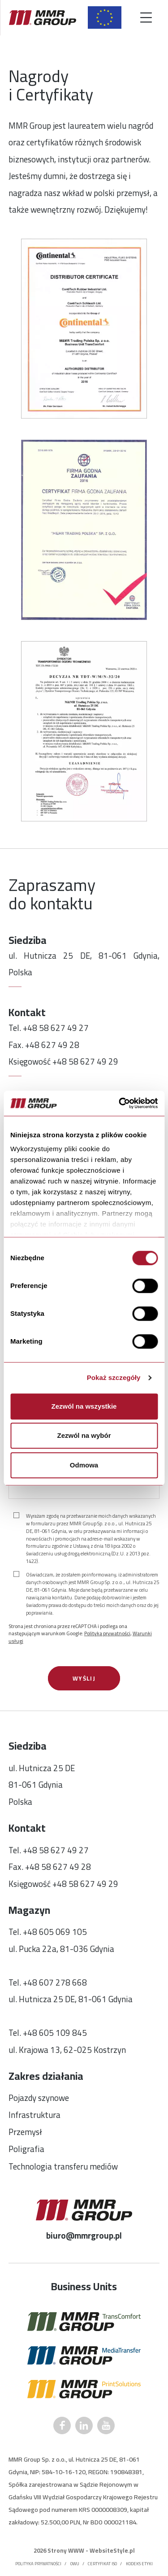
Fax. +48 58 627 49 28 (50, 1867)
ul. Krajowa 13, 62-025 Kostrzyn (67, 2050)
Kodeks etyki (139, 2563)
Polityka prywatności (107, 1633)
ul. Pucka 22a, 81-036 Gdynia (61, 1949)
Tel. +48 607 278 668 (48, 1983)
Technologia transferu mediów (63, 2166)
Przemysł (25, 2132)
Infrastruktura (34, 2115)
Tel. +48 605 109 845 (48, 2033)
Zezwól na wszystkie (84, 1406)
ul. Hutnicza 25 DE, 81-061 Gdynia (71, 1999)
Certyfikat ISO (102, 2563)
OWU (74, 2563)
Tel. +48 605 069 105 (48, 1932)
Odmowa (84, 1465)
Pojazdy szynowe (39, 2098)
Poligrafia (26, 2149)
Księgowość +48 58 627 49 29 (63, 1062)
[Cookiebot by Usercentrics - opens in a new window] (120, 1103)
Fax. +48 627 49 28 (44, 1045)
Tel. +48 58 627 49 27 (49, 1028)
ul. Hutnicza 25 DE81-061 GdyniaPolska (42, 1785)
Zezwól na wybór (84, 1435)
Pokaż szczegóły (114, 1377)
